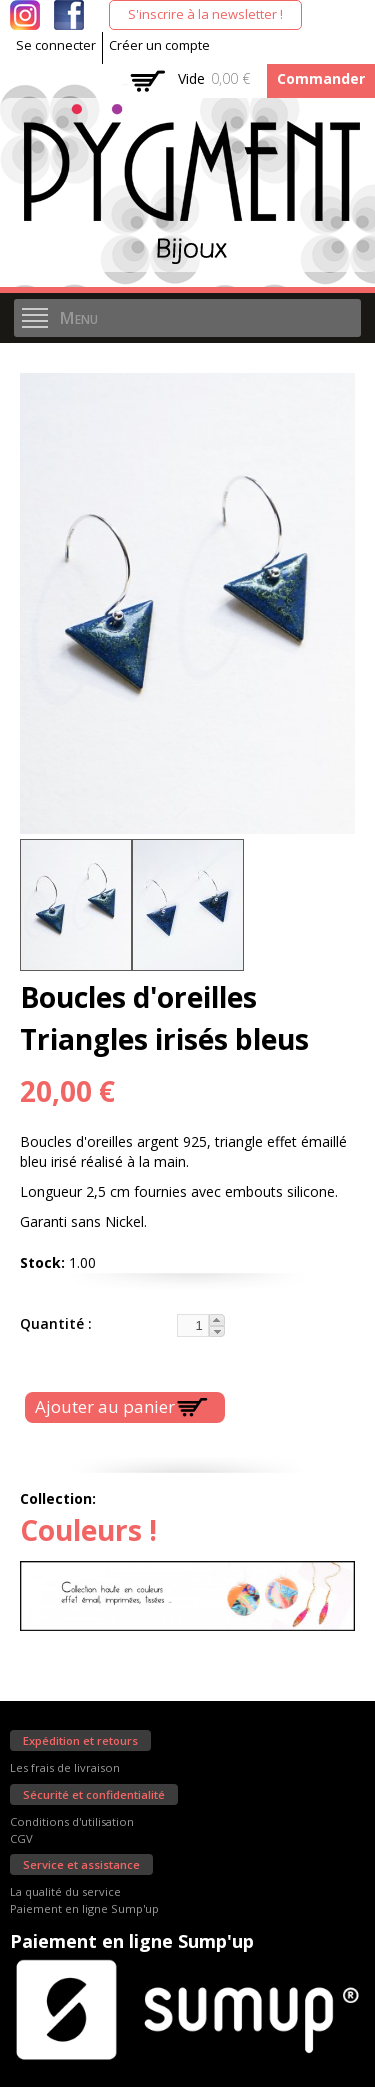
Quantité (54, 1323)
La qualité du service (65, 1891)
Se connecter (56, 45)
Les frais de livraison (65, 1767)
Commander (321, 78)
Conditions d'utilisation (72, 1821)
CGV (21, 1838)
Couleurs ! (88, 1530)
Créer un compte (159, 45)
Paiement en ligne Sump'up (84, 1908)
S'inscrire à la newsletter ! (205, 14)
